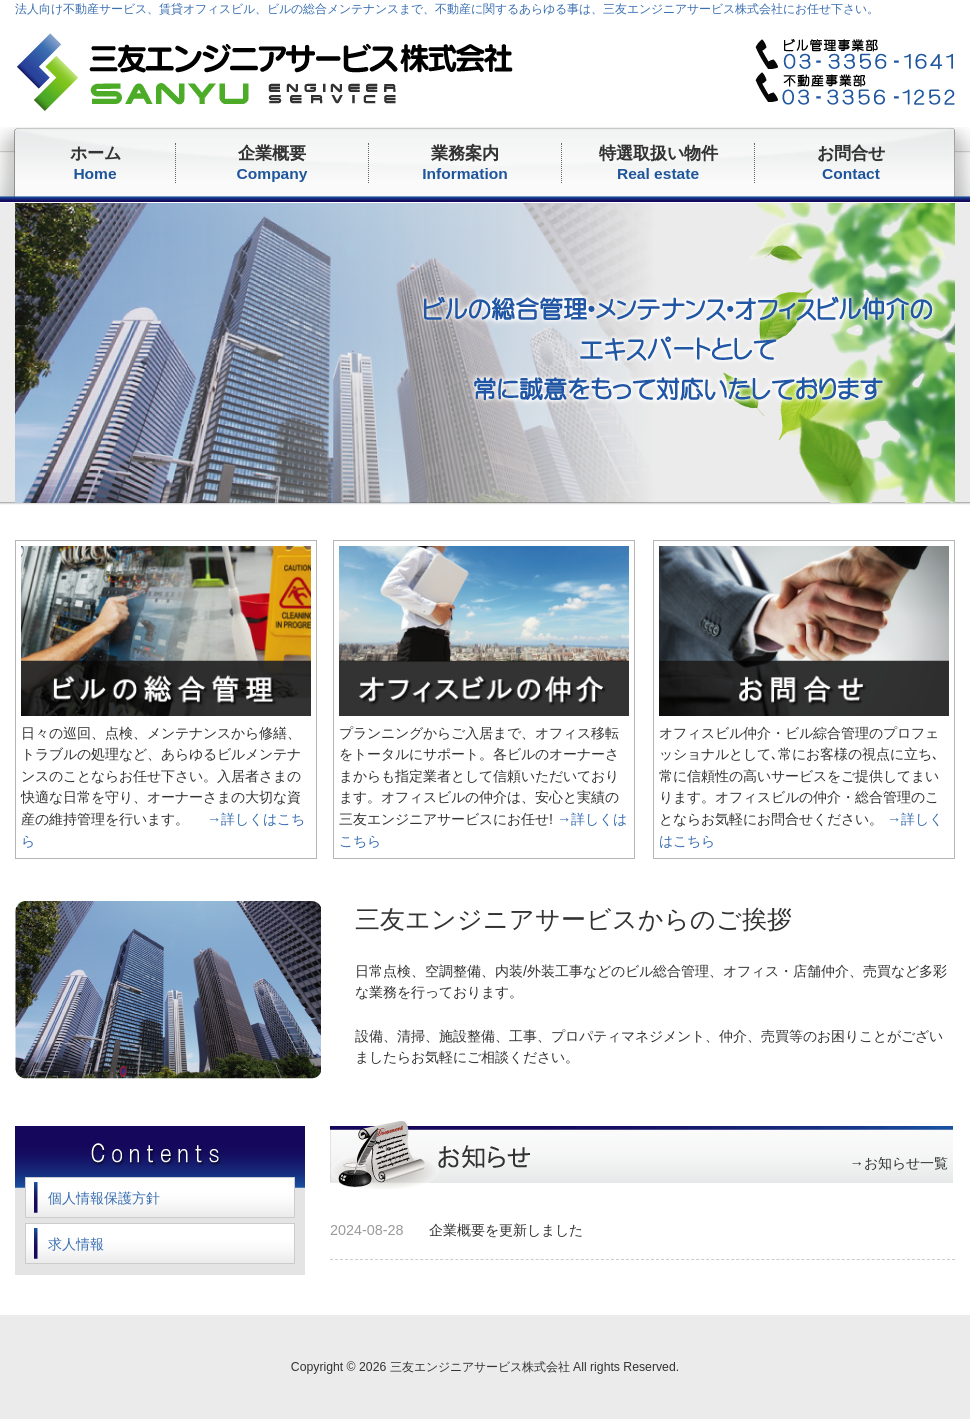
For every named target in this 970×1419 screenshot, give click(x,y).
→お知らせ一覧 (899, 1163)
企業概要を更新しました (506, 1230)
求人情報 (76, 1244)
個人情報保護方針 (104, 1198)
